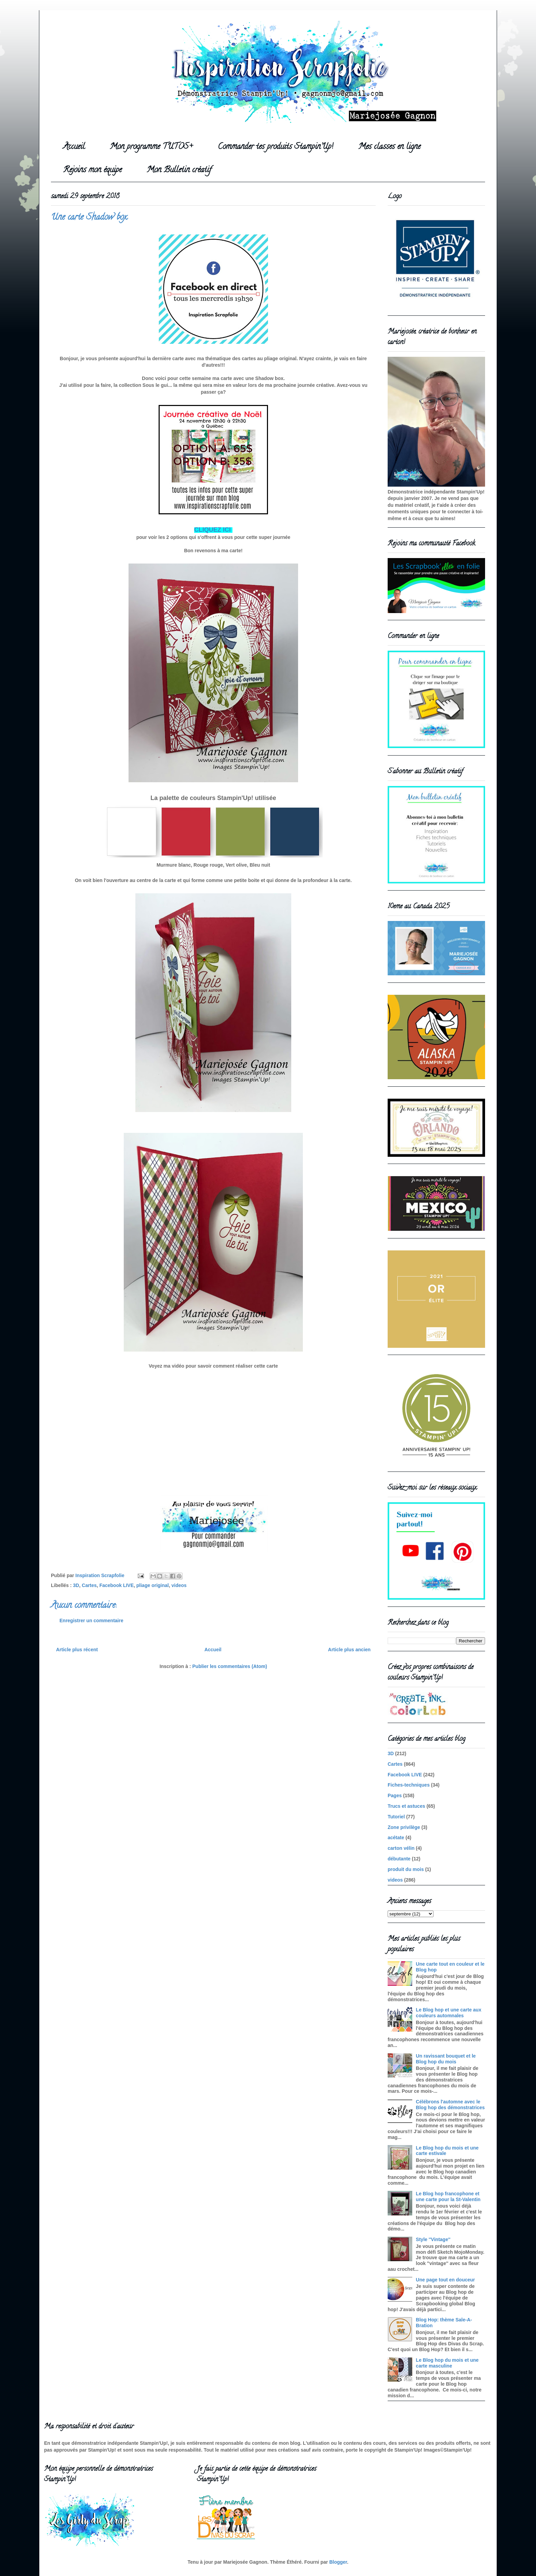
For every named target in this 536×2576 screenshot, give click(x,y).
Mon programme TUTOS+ (151, 147)
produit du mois (406, 1869)
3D (76, 1585)
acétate (396, 1837)
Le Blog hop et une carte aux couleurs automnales (448, 2012)
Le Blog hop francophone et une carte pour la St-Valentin (448, 2196)
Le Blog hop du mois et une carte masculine (447, 2363)
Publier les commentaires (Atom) (229, 1666)
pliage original (152, 1585)
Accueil (74, 147)
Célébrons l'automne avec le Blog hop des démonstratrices (450, 2104)
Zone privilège (404, 1827)
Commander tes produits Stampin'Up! (275, 147)
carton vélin (401, 1848)
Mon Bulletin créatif (179, 170)
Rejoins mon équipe (92, 170)
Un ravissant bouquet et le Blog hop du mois (446, 2058)
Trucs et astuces (406, 1806)
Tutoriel (396, 1816)
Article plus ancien (349, 1649)
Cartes (89, 1585)
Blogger (338, 2562)
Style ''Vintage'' (433, 2239)
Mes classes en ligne (389, 147)
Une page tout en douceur (445, 2279)
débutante (399, 1858)
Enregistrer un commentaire (91, 1620)
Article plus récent (77, 1649)
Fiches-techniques (409, 1785)
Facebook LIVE (116, 1585)
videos (178, 1585)
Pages (395, 1795)
